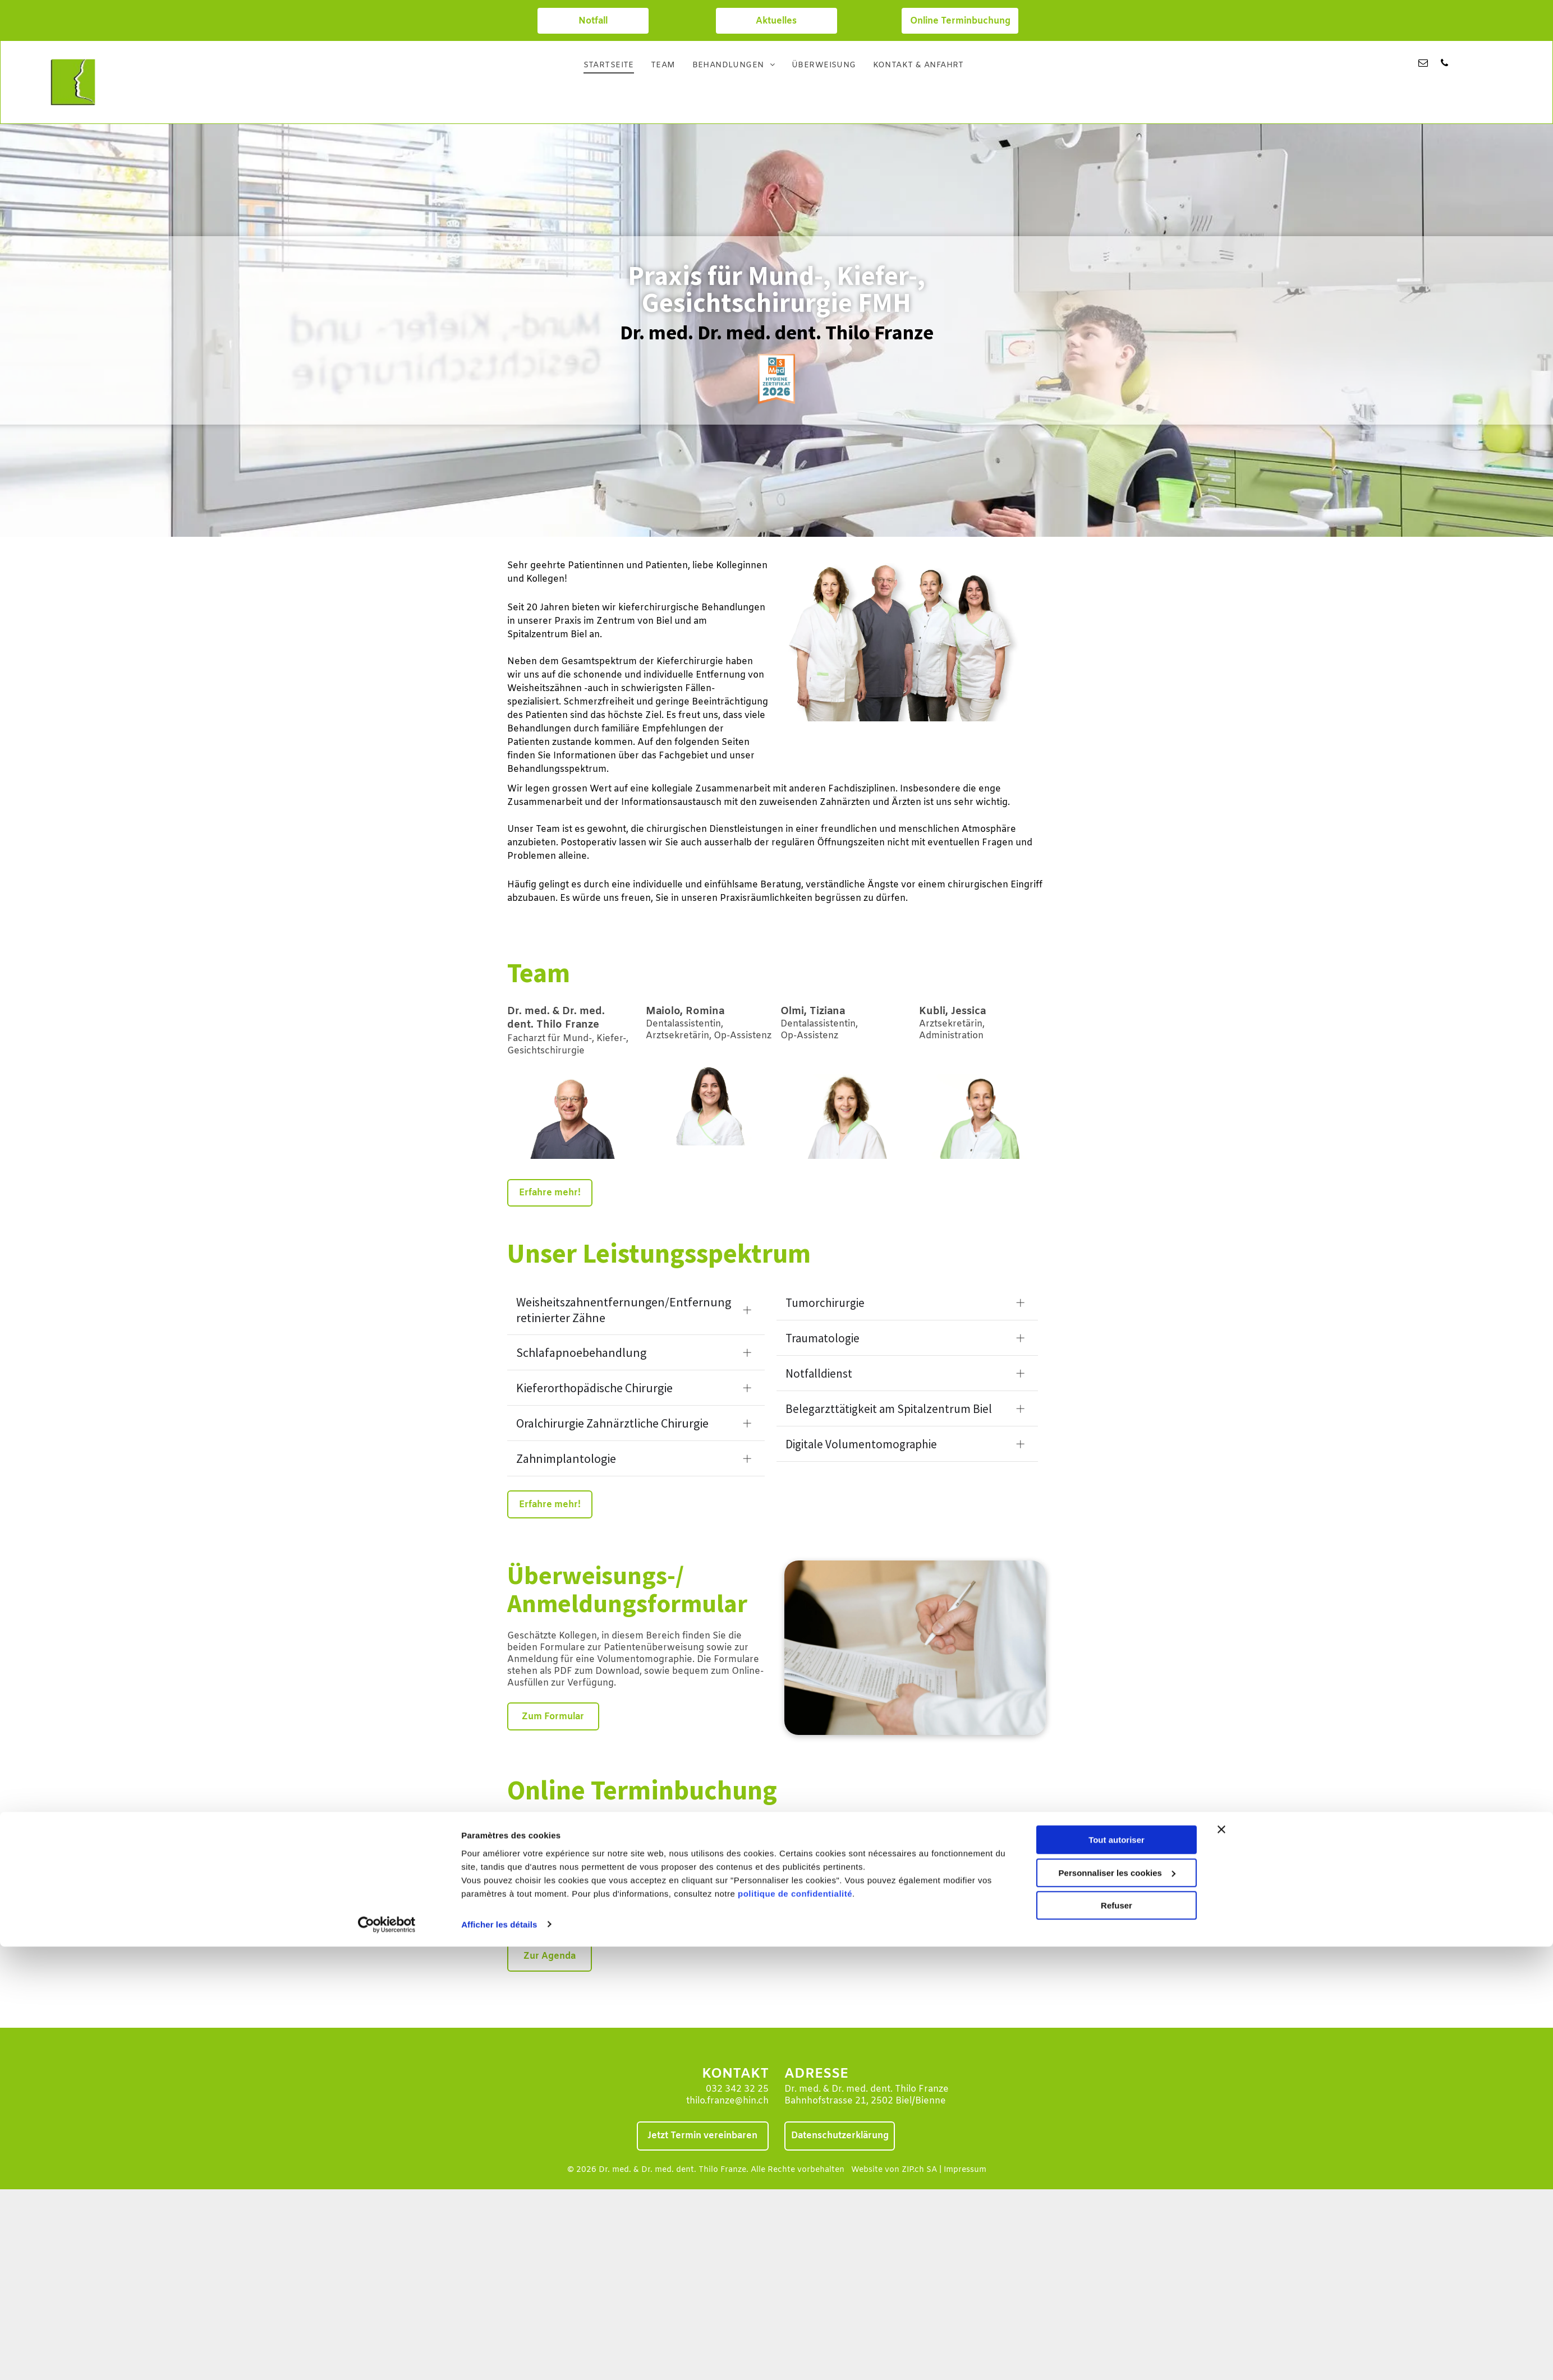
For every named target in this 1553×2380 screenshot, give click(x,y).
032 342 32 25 (737, 2089)
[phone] (1444, 64)
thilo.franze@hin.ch (727, 2101)
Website (867, 2170)
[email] (1423, 64)
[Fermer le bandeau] (1221, 1311)
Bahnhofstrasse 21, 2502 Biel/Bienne (865, 2101)
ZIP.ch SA (919, 2170)
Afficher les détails (499, 1406)
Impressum (965, 2170)
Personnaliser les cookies (1117, 1354)
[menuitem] (608, 66)
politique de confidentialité (795, 1375)
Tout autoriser (1116, 1322)
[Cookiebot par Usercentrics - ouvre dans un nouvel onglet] (387, 1406)
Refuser (1116, 1387)
